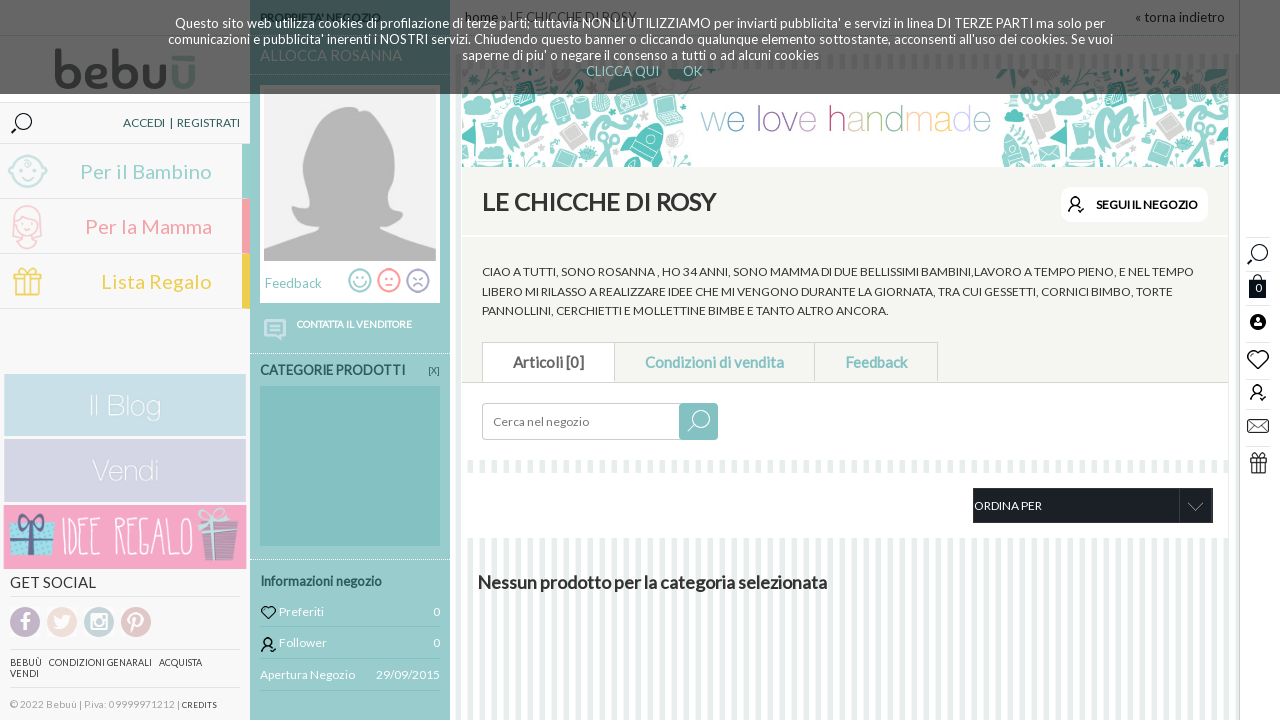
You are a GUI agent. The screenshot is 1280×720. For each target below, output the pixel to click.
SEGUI (1147, 204)
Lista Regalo (156, 281)
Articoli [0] (548, 362)
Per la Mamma (148, 226)
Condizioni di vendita (714, 362)
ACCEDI (144, 122)
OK (692, 71)
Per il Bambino (146, 171)
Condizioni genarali (100, 662)
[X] (434, 370)
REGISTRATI (208, 122)
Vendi (24, 673)
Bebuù (26, 662)
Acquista (180, 662)
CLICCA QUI (622, 71)
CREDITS (199, 705)
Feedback (876, 362)
